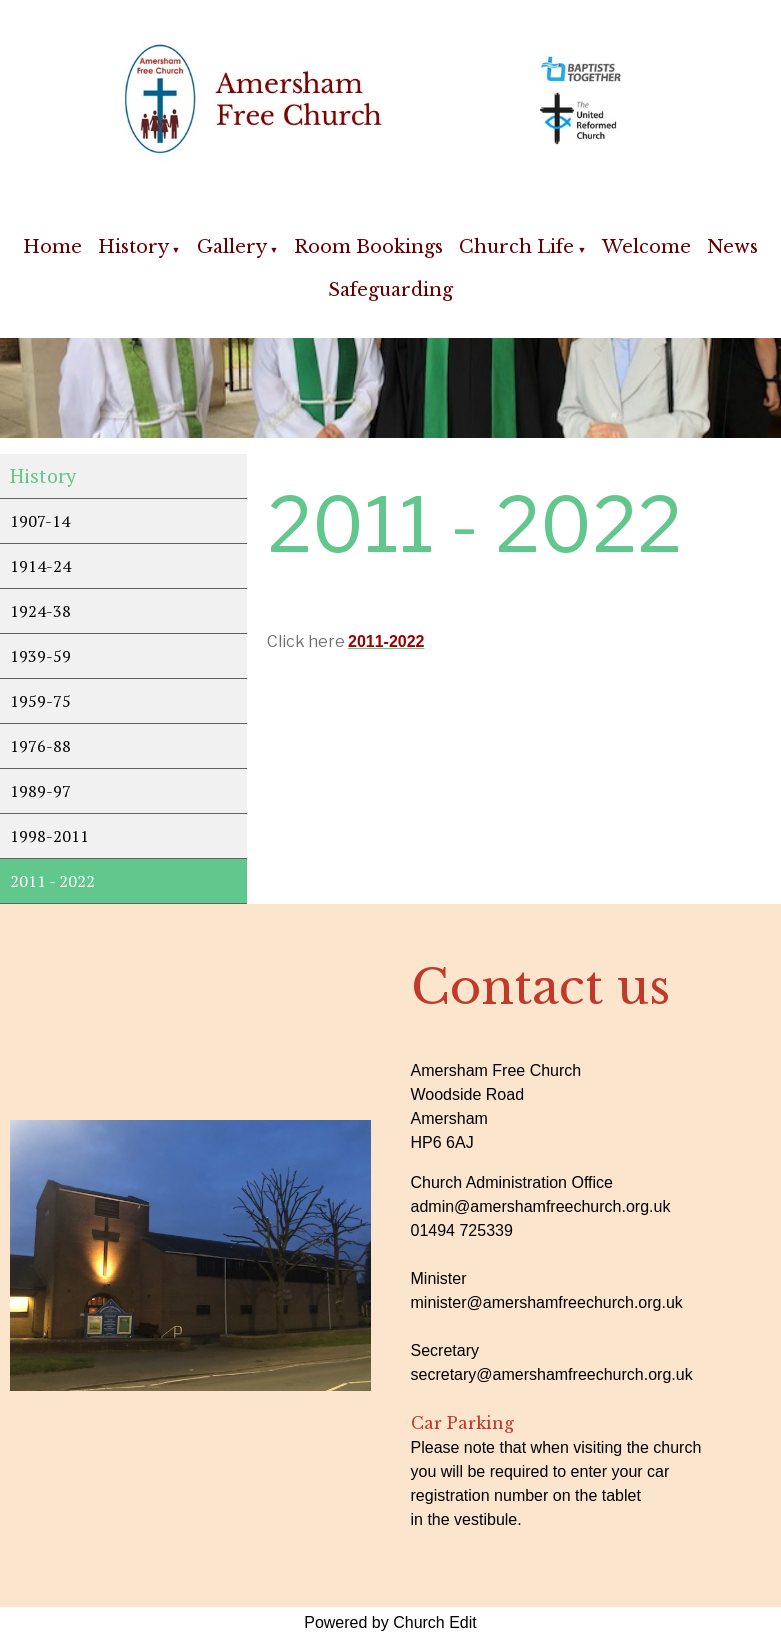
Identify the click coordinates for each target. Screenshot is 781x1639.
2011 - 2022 (52, 881)
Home (52, 247)
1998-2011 (49, 836)
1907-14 (40, 521)
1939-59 (40, 656)
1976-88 (40, 746)
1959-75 (40, 701)
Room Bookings (368, 247)
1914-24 (40, 566)
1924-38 (40, 611)
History (133, 247)
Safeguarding (390, 290)
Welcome (646, 247)
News (732, 247)
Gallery (232, 247)
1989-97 (40, 791)
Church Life (516, 247)
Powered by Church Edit (390, 1622)
